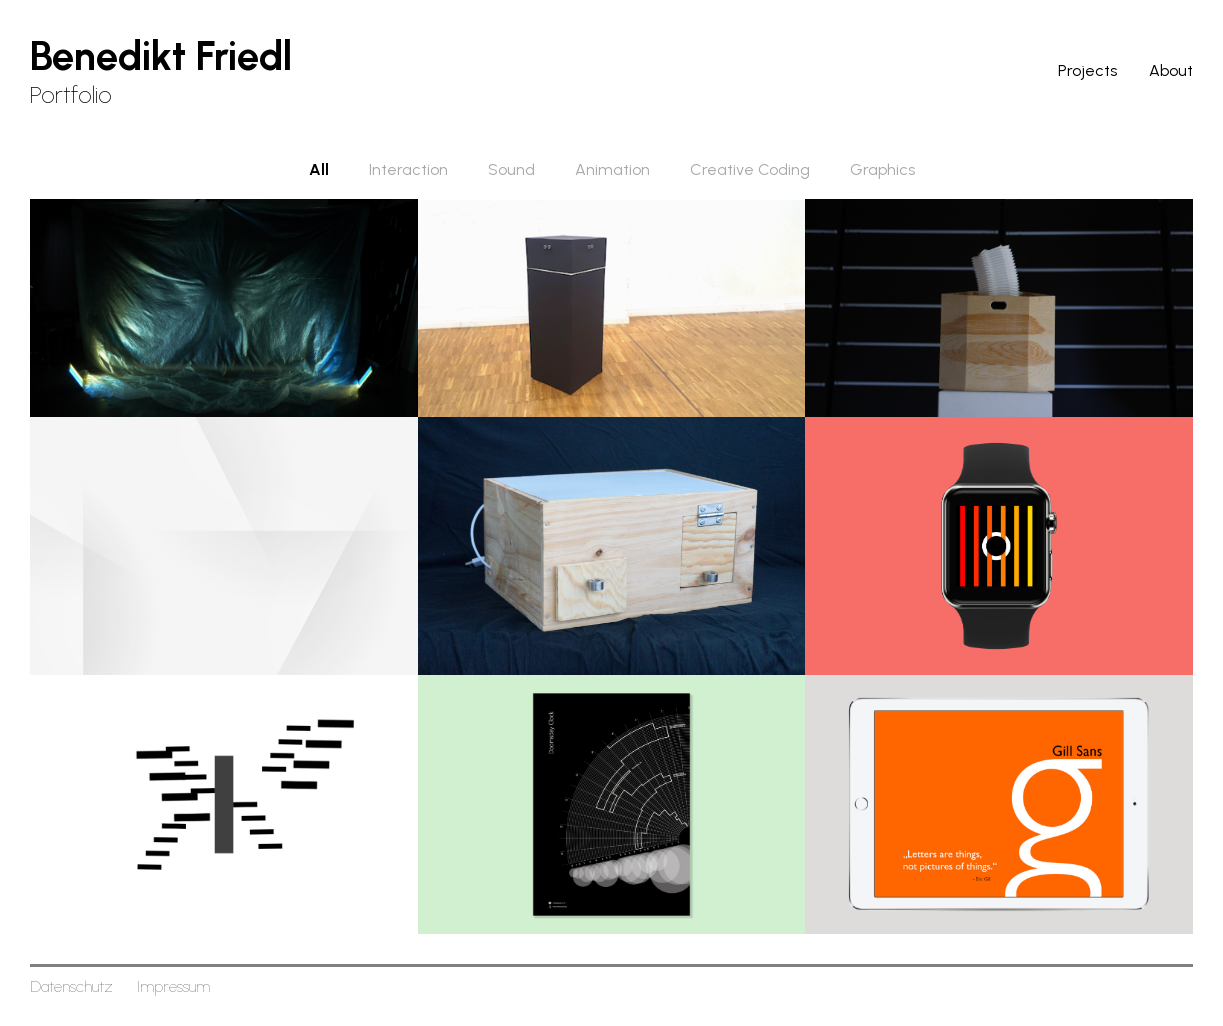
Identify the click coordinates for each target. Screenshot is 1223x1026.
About (1171, 70)
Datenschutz (71, 986)
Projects (1087, 70)
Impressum (173, 986)
